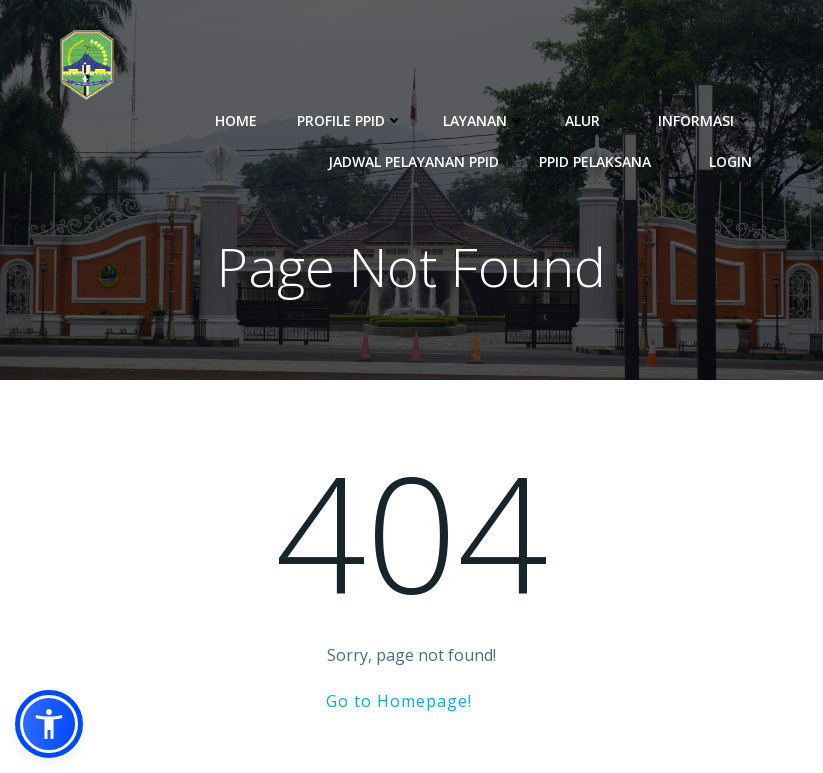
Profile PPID (350, 120)
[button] (49, 724)
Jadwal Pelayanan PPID (413, 161)
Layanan (484, 120)
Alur (591, 120)
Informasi (705, 120)
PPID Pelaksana (604, 161)
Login (730, 161)
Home (236, 120)
